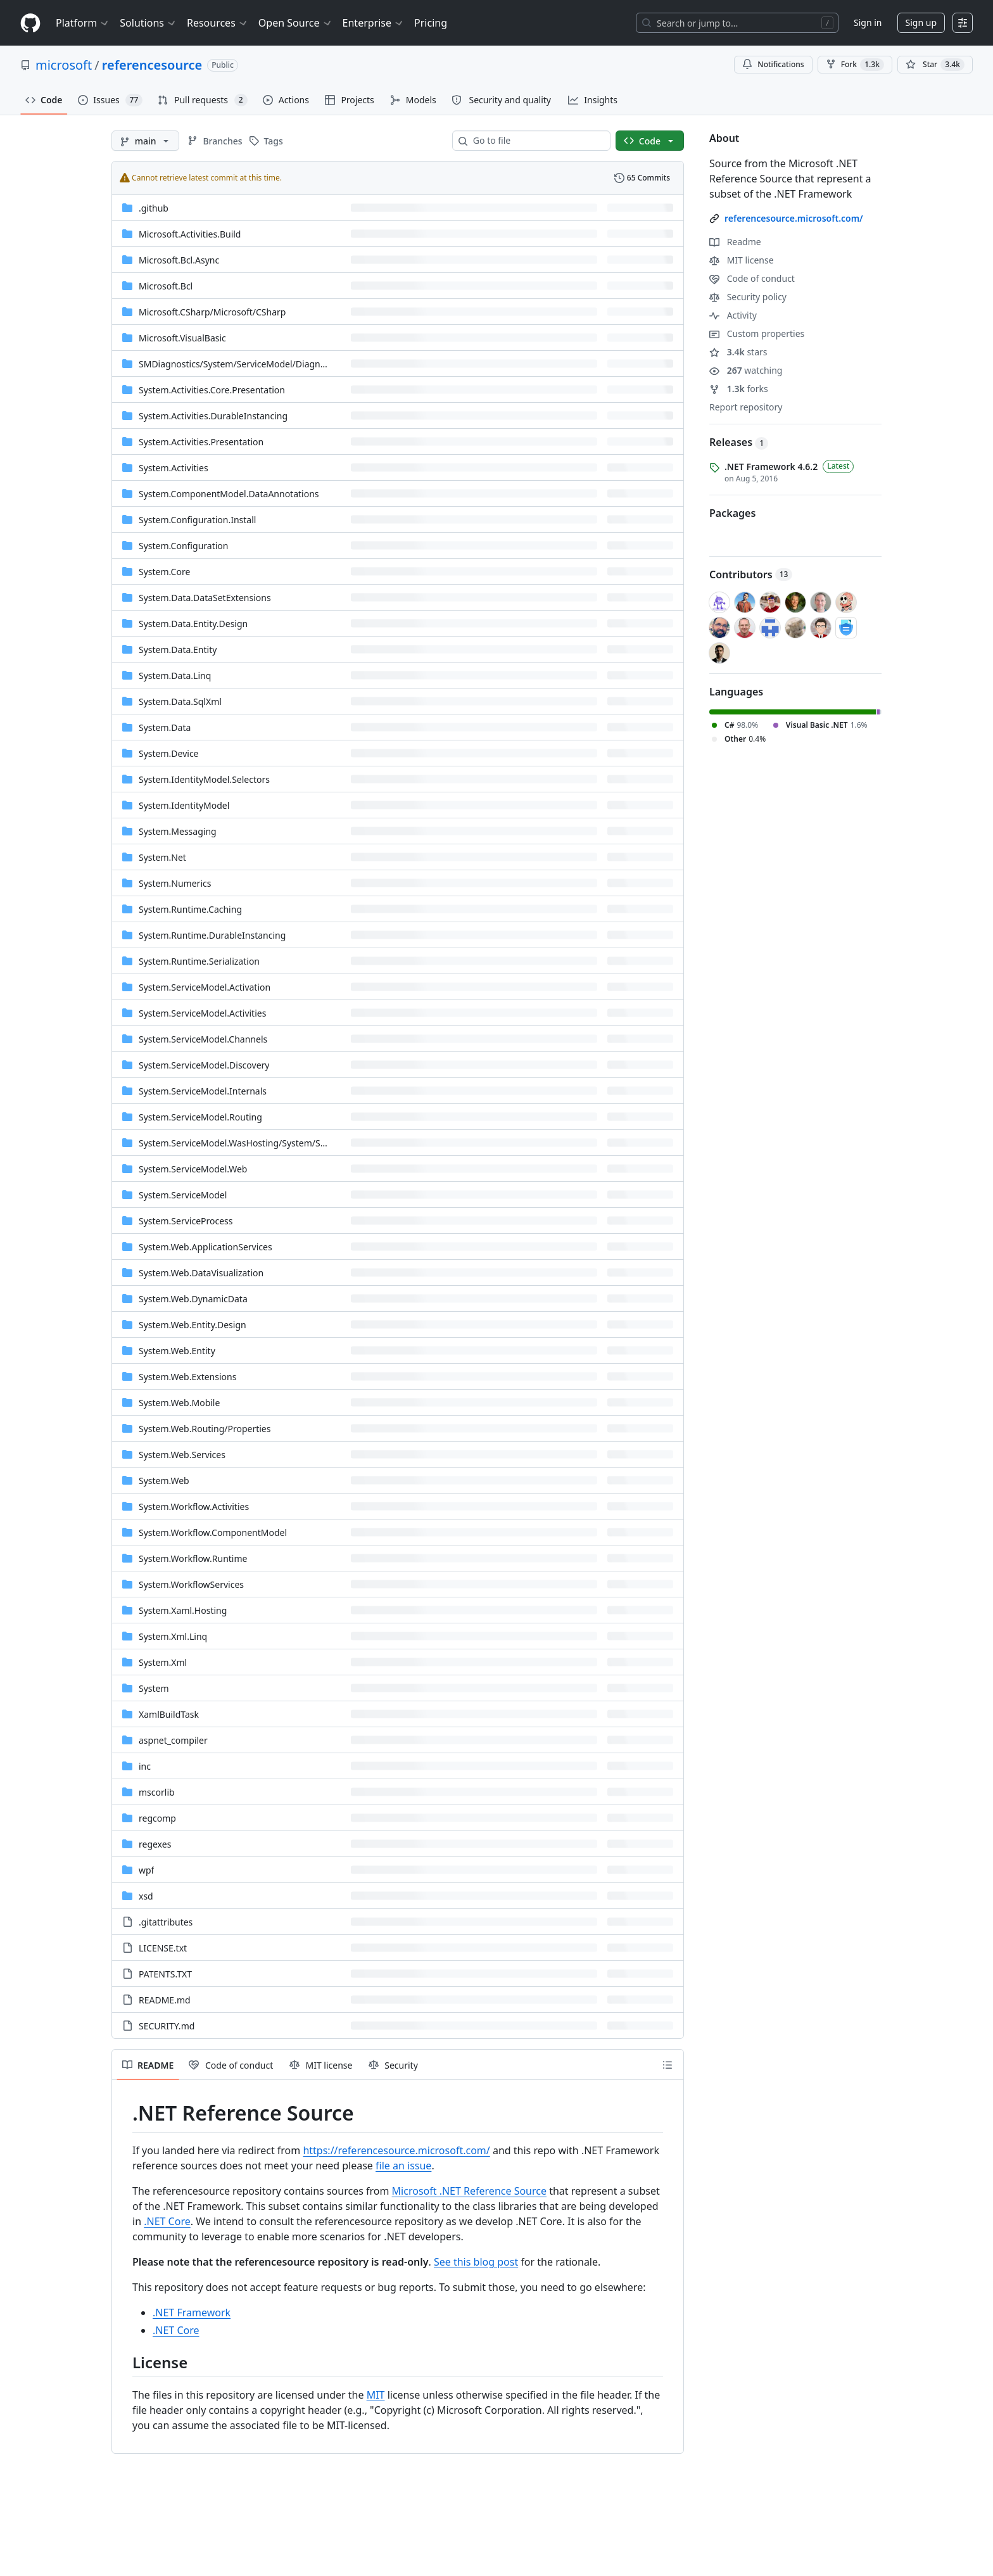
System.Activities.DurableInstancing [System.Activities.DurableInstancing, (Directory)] (213, 416)
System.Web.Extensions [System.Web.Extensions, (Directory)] (187, 1377)
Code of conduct (752, 278)
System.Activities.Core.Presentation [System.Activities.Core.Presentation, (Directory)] (212, 390)
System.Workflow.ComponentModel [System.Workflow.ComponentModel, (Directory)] (213, 1532)
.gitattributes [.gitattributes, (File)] (166, 1922)
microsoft (63, 64)
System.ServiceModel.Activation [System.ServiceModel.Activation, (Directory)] (204, 987)
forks (738, 389)
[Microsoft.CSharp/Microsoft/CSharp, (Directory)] (212, 312)
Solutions (148, 23)
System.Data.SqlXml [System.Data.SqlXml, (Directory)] (180, 701)
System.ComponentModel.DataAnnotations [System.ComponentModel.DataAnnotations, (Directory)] (229, 494)
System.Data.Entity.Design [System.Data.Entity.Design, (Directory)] (193, 624)
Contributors (750, 574)
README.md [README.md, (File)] (165, 2000)
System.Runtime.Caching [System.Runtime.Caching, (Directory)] (190, 909)
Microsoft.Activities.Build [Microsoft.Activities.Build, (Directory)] (190, 234)
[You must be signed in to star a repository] (935, 64)
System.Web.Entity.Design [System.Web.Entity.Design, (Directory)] (192, 1325)
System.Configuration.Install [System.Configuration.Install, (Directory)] (197, 520)
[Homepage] (30, 23)
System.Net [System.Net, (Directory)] (162, 857)
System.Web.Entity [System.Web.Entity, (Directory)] (177, 1351)
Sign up (921, 22)
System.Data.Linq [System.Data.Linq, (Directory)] (175, 675)
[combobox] (536, 140)
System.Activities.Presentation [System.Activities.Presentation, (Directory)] (201, 442)
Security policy (748, 297)
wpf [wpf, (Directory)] (146, 1870)
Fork (855, 64)
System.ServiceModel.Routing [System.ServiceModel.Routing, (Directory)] (200, 1117)
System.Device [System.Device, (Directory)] (169, 753)
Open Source (295, 23)
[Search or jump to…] (737, 22)
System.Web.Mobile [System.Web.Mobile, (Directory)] (179, 1403)
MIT (376, 2395)
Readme (735, 242)
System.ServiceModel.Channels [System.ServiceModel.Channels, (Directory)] (203, 1039)
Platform (83, 23)
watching (745, 370)
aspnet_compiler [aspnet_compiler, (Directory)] (173, 1740)
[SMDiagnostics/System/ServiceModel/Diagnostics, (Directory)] (241, 364)
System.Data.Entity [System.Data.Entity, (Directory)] (178, 650)
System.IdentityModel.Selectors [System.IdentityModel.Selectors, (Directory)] (204, 779)
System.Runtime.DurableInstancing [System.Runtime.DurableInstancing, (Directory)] (212, 935)
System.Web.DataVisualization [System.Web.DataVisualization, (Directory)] (201, 1273)
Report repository (745, 407)
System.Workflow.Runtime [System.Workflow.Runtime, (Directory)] (193, 1558)
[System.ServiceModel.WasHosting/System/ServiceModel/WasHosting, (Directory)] (281, 1143)
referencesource (152, 64)
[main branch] (145, 140)
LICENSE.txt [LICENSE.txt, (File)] (163, 1948)
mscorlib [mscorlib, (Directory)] (157, 1792)
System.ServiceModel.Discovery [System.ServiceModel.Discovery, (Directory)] (204, 1065)
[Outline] (667, 2065)
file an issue (403, 2166)
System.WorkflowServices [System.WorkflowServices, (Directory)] (191, 1584)
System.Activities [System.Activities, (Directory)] (173, 468)
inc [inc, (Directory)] (145, 1766)
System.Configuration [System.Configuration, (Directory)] (183, 546)
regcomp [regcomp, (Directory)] (157, 1818)
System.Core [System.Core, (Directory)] (164, 572)
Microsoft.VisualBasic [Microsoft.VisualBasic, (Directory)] (182, 338)
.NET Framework (192, 2312)
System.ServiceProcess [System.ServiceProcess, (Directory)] (186, 1221)
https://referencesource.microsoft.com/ (396, 2150)
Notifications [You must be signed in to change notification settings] (773, 64)
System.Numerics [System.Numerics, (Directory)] (175, 883)
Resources (217, 23)
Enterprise (373, 23)
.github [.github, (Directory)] (153, 208)
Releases (738, 442)
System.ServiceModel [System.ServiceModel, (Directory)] (183, 1195)
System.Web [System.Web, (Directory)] (164, 1481)
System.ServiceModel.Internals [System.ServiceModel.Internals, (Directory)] (203, 1091)
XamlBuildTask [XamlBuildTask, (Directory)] (169, 1714)
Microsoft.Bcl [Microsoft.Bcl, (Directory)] (166, 286)
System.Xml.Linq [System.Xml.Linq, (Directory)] (173, 1636)
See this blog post (476, 2262)
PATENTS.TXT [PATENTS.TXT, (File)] (165, 1974)
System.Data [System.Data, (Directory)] (165, 727)
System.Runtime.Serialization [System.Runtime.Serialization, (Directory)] (199, 961)
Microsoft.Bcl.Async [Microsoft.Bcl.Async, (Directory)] (179, 260)
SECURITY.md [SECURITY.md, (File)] (166, 2026)
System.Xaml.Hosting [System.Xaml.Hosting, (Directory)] (183, 1610)
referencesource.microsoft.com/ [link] (793, 218)
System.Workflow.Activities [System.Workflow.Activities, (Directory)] (194, 1507)
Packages (732, 513)
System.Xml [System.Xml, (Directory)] (163, 1662)
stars (738, 352)
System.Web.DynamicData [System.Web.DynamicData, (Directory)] (193, 1299)
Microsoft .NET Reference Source (469, 2191)
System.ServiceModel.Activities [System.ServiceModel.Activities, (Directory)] (202, 1013)
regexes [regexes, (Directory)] (155, 1844)
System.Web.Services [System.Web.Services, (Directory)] (182, 1455)
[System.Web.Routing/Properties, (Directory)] (204, 1429)
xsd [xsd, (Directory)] (146, 1896)
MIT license (741, 260)
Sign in (868, 22)
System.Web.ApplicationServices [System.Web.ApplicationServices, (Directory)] (205, 1247)
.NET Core (167, 2221)
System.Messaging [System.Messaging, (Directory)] (178, 831)
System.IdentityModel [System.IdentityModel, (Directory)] (184, 805)
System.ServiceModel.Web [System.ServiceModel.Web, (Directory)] (193, 1169)
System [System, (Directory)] (154, 1688)
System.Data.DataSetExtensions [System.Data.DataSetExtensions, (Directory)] (205, 598)
